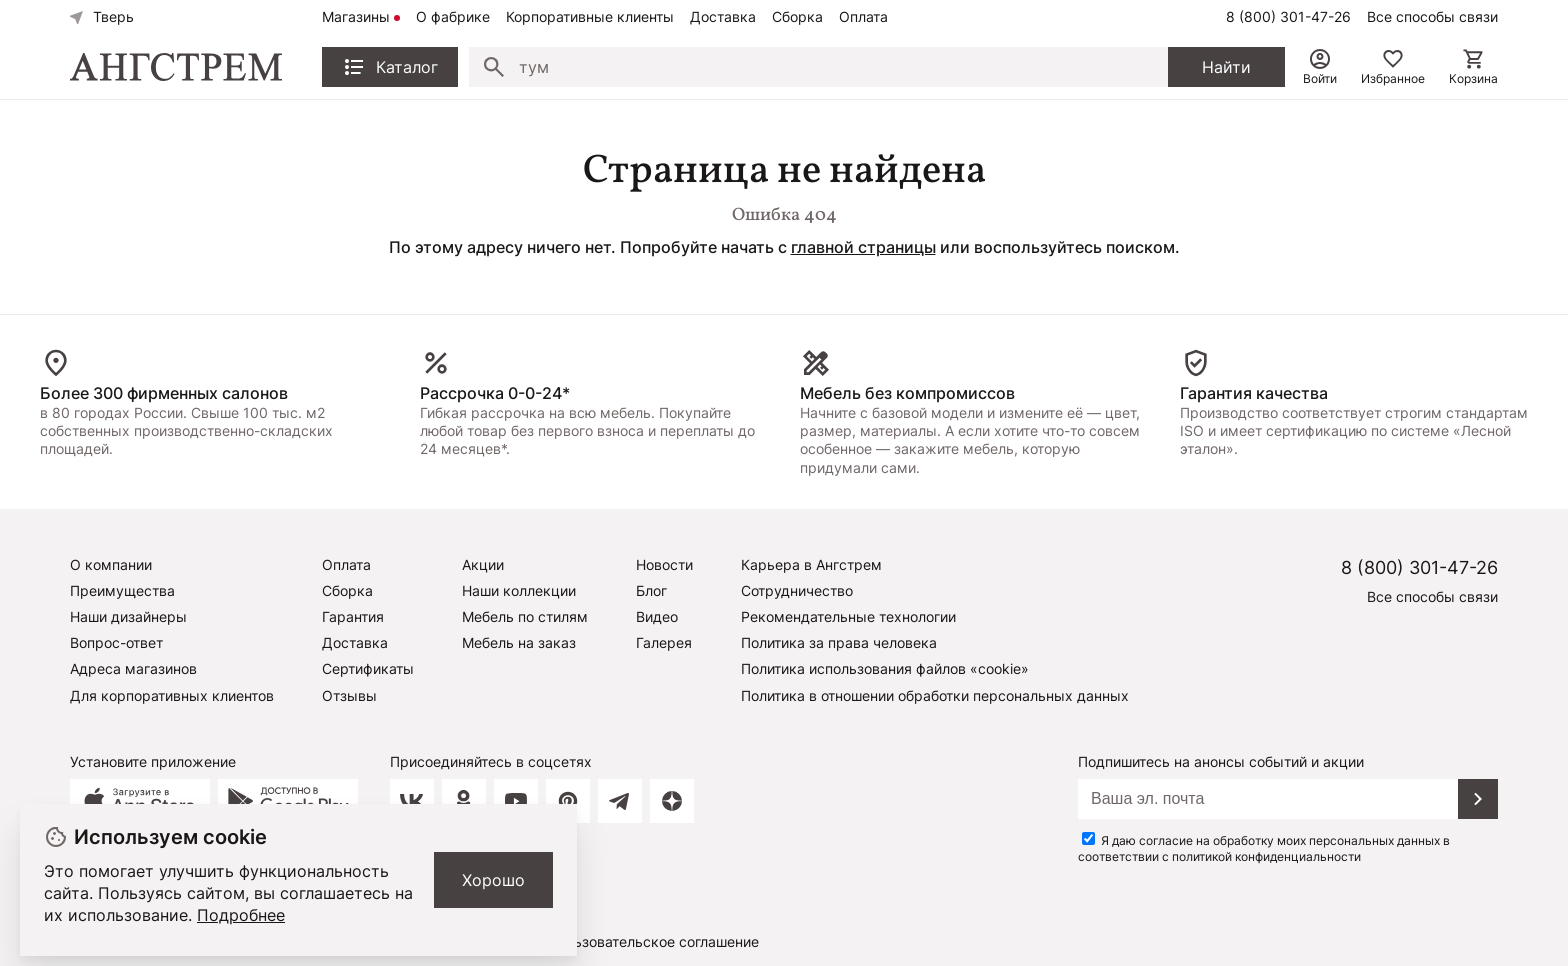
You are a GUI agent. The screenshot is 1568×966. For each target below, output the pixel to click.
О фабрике (453, 16)
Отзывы (349, 695)
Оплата (863, 16)
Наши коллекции (519, 590)
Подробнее (241, 915)
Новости (664, 564)
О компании (111, 564)
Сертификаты (368, 668)
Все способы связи (1432, 16)
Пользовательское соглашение (653, 941)
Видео (657, 616)
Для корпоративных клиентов (172, 695)
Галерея (664, 642)
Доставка (723, 16)
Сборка (797, 16)
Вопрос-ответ (116, 642)
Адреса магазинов (133, 668)
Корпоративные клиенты (590, 16)
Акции (483, 564)
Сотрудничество (797, 590)
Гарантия (353, 616)
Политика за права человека (839, 642)
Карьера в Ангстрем (811, 564)
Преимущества (122, 590)
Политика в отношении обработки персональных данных (935, 695)
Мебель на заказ (519, 642)
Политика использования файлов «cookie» (885, 668)
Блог (651, 590)
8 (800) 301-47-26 (1288, 16)
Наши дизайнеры (128, 616)
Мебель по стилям (525, 616)
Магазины (356, 16)
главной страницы (863, 247)
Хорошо (493, 880)
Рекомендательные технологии (848, 616)
